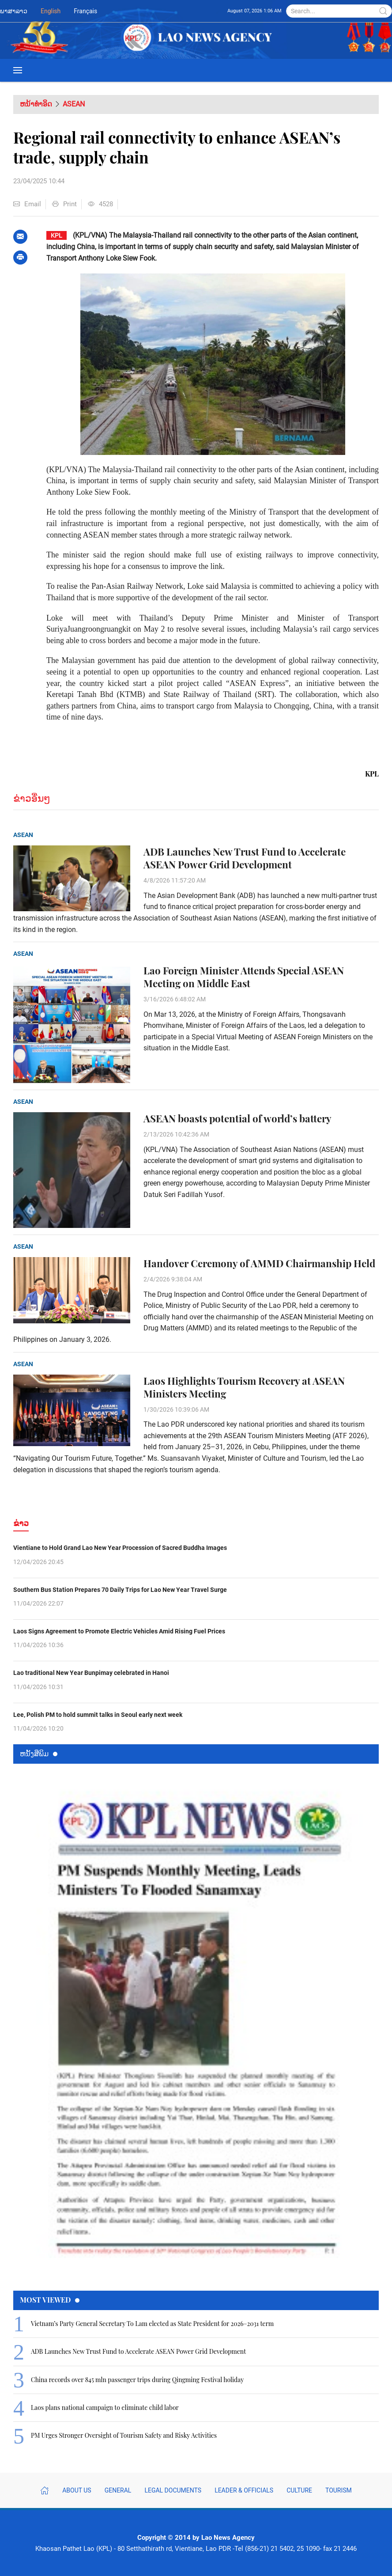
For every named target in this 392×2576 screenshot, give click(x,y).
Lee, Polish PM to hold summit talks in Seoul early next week (97, 1714)
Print (64, 204)
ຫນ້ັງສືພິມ (38, 1753)
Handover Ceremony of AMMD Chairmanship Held (259, 1263)
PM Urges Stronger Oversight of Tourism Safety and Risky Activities (124, 2435)
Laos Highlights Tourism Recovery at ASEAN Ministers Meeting (244, 1387)
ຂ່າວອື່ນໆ (31, 798)
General (118, 2490)
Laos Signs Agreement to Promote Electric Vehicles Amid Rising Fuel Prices (119, 1631)
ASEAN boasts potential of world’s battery (237, 1118)
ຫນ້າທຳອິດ (36, 104)
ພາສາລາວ (13, 11)
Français (85, 11)
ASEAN (74, 104)
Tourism (338, 2490)
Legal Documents (172, 2490)
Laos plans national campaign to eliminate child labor (105, 2407)
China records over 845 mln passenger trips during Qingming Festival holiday (137, 2379)
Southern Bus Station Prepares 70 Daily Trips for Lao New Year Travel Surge (120, 1589)
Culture (299, 2490)
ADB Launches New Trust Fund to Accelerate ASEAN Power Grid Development (244, 858)
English (50, 11)
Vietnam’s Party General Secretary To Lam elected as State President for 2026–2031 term (152, 2323)
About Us (76, 2490)
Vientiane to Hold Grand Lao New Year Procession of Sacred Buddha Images (120, 1547)
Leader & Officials (244, 2490)
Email (27, 204)
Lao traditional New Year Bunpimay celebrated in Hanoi (91, 1672)
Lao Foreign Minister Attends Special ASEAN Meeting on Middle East (243, 977)
